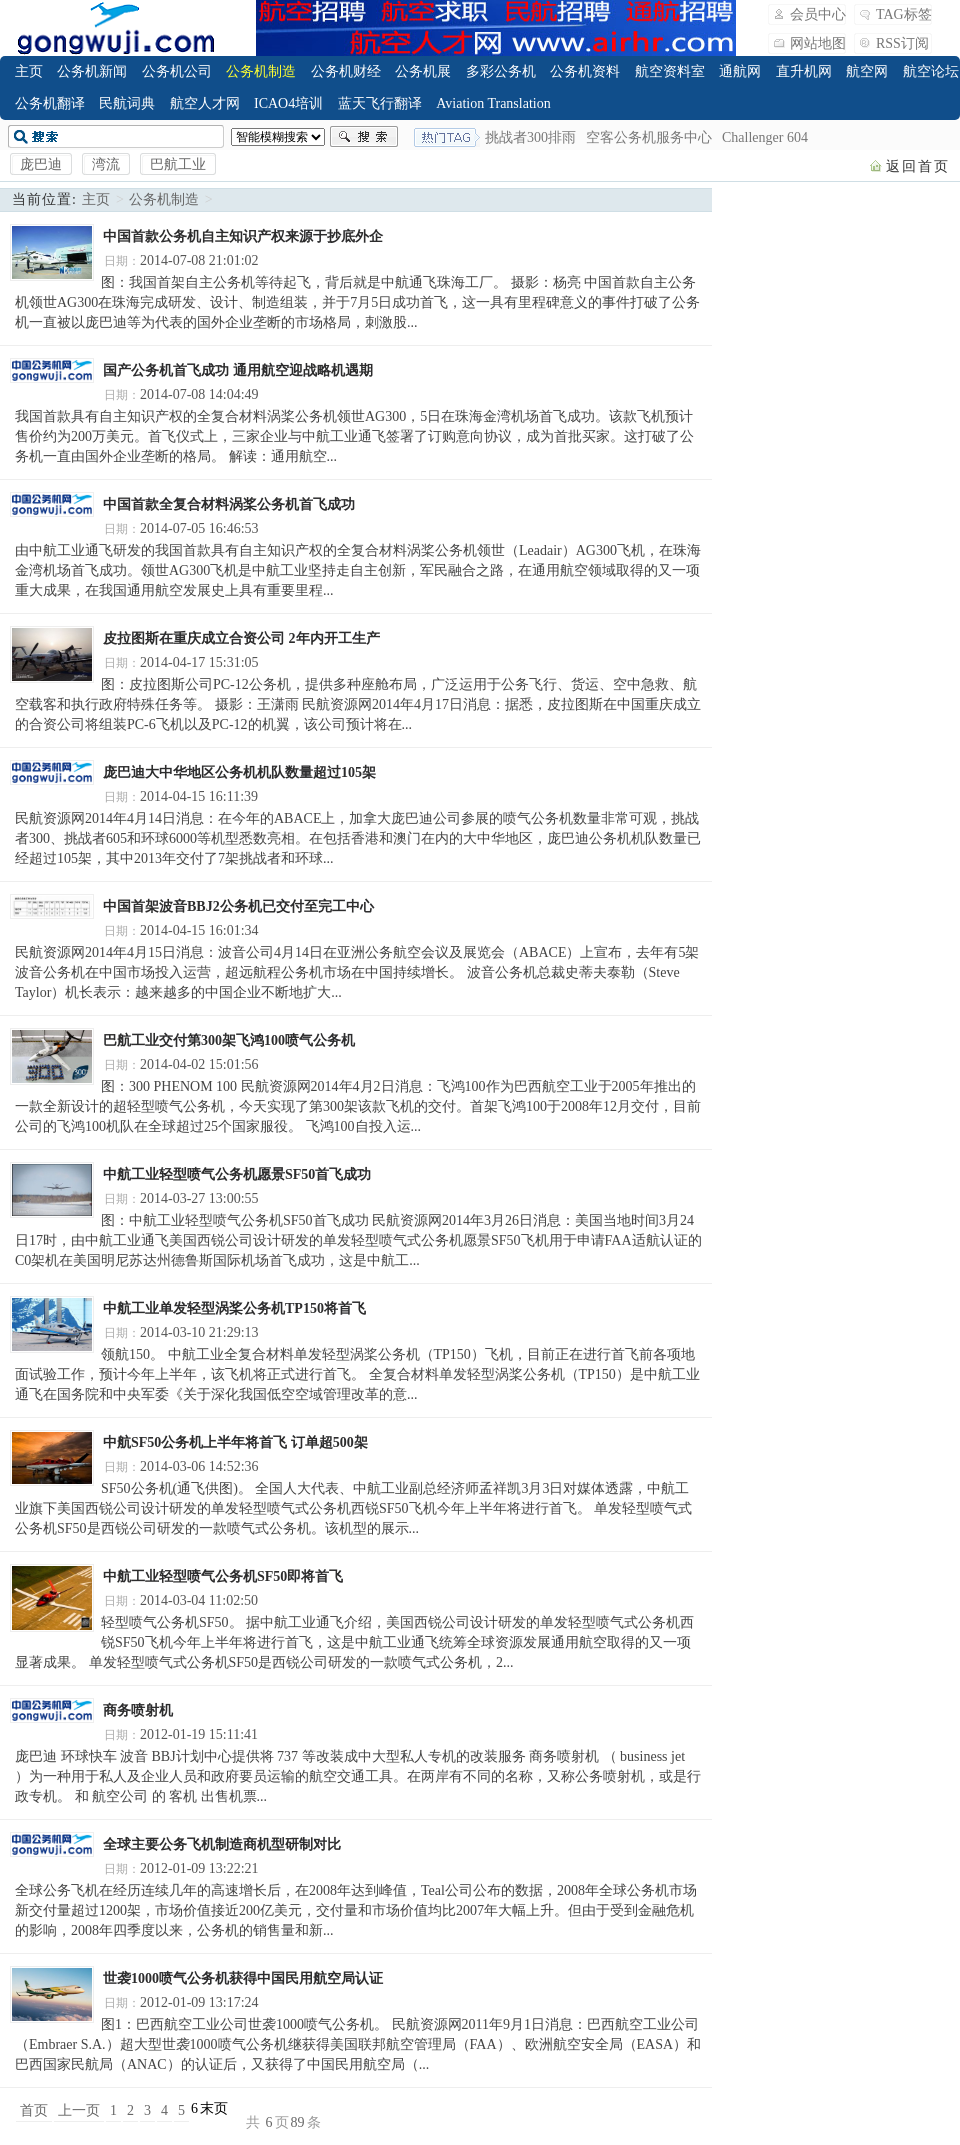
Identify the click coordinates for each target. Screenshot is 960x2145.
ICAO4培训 (288, 103)
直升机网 (804, 71)
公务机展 (423, 71)
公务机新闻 (92, 71)
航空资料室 (670, 71)
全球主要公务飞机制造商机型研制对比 (222, 1844)
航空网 (867, 71)
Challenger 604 (765, 137)
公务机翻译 (50, 103)
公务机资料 (585, 71)
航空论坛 (931, 71)
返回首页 (918, 166)
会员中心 (818, 14)
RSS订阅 (902, 43)
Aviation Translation (493, 103)
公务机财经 (346, 71)
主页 (29, 71)
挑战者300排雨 (530, 137)
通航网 (740, 71)
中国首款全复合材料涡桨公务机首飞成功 (229, 504)
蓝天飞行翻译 (380, 103)
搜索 (364, 137)
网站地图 (818, 43)
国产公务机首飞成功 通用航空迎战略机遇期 (238, 370)
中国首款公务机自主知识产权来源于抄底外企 (243, 236)
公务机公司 (177, 71)
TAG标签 (904, 14)
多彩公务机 (501, 71)
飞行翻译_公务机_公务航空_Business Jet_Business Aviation (116, 28)
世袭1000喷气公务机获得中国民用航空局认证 (243, 1978)
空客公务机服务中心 (649, 137)
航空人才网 (205, 103)
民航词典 (127, 103)
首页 (34, 2110)
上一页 (79, 2110)
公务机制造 (261, 71)
